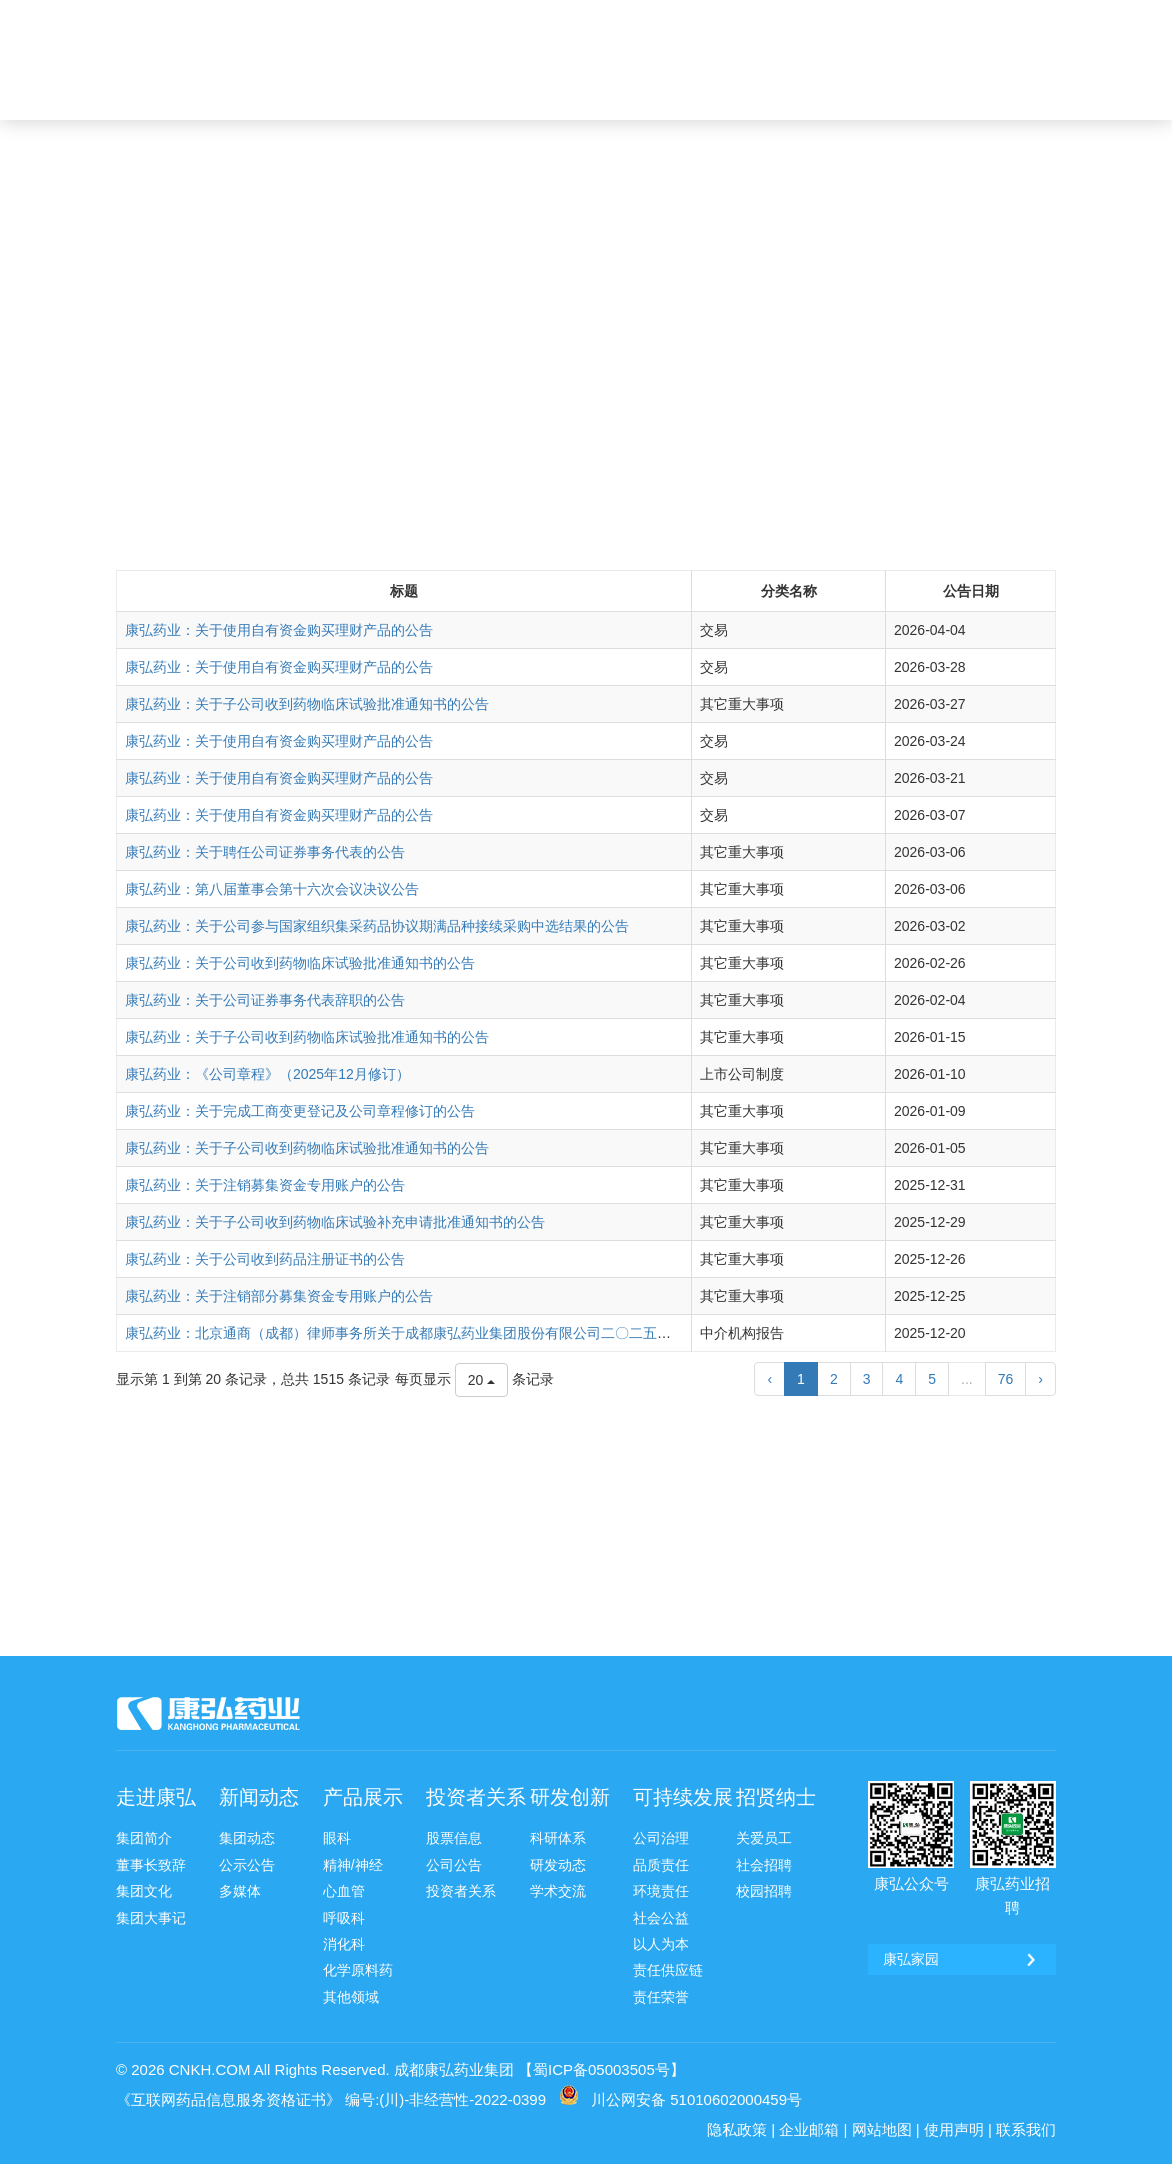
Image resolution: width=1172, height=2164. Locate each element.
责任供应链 (668, 1970)
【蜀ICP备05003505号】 (601, 2069)
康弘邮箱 (797, 17)
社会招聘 (764, 1865)
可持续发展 (683, 1797)
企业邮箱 (809, 2129)
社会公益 (661, 1918)
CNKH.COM (210, 2069)
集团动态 (247, 1838)
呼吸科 (344, 1918)
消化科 (344, 1944)
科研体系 (558, 1838)
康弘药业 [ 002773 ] (989, 17)
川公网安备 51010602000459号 (696, 2099)
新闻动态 (259, 1797)
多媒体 (240, 1891)
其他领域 (351, 1997)
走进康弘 (156, 1797)
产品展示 (363, 1797)
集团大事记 (151, 1918)
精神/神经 (353, 1865)
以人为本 (661, 1944)
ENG (1011, 77)
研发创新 (570, 1797)
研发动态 (558, 1865)
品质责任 (661, 1865)
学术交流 (558, 1891)
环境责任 (661, 1891)
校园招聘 (764, 1891)
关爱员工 (764, 1838)
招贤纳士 (776, 1797)
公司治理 (661, 1838)
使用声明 (954, 2129)
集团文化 (144, 1891)
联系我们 (1026, 2129)
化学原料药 (358, 1970)
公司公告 (454, 1865)
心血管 (344, 1891)
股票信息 (454, 1838)
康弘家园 (876, 17)
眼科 (337, 1838)
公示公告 (247, 1865)
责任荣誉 (661, 1997)
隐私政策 (737, 2129)
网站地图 (882, 2129)
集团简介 (144, 1838)
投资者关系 (476, 1797)
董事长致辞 (151, 1865)
